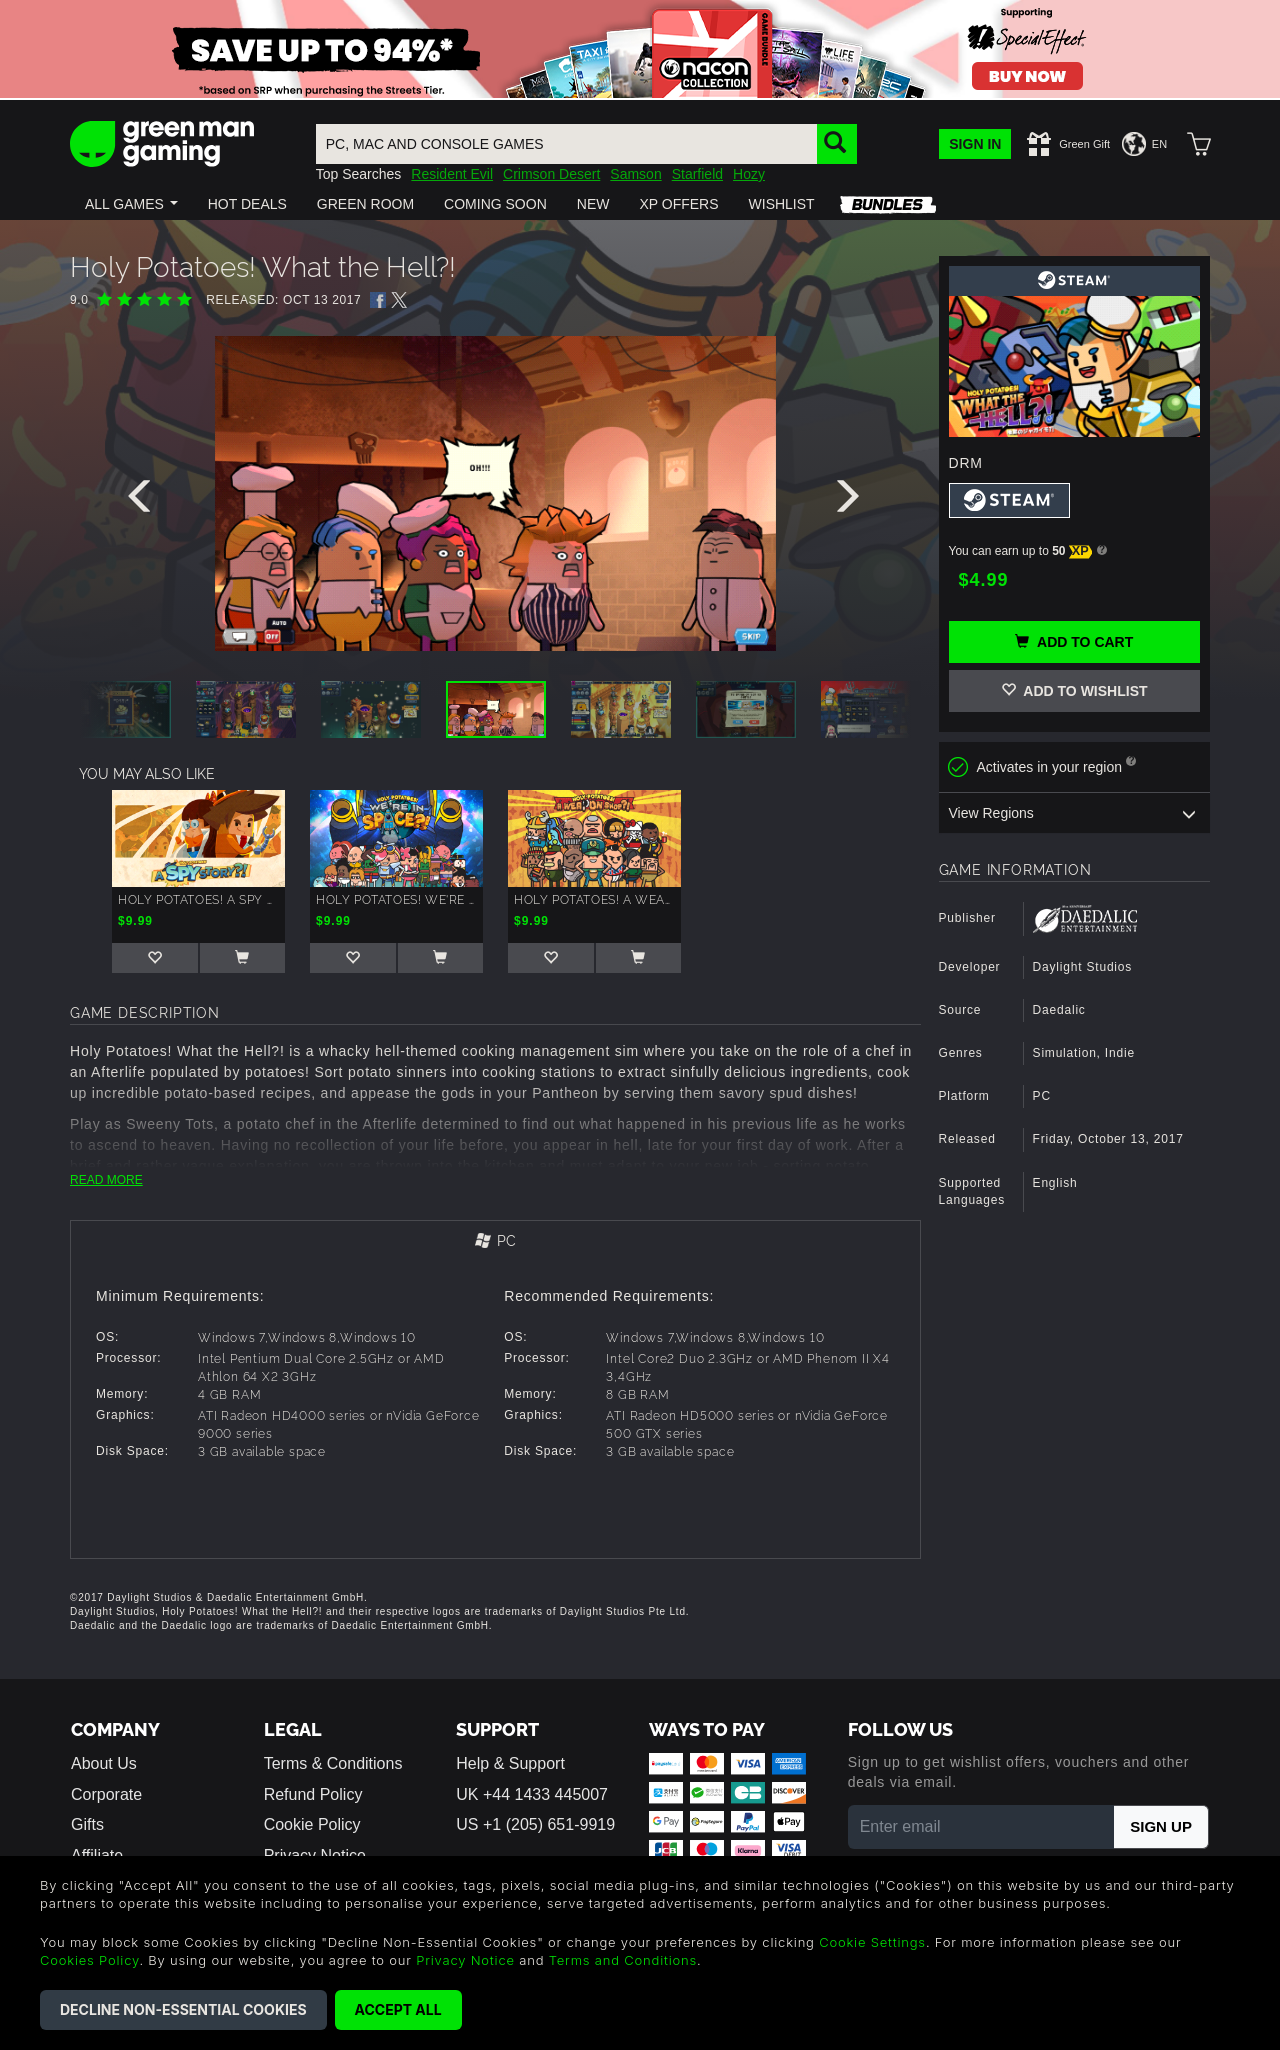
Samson (635, 174)
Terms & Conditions (333, 1763)
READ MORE (106, 1180)
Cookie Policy (312, 1824)
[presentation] (143, 501)
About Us (104, 1763)
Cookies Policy (89, 1960)
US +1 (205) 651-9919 (535, 1824)
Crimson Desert (551, 174)
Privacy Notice (465, 1960)
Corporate (106, 1794)
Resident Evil (452, 174)
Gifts (87, 1824)
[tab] (495, 1242)
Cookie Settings (872, 1942)
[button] (131, 204)
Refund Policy (313, 1794)
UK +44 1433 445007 (532, 1794)
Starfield (697, 174)
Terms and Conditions (623, 1960)
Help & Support (510, 1763)
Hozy (749, 174)
